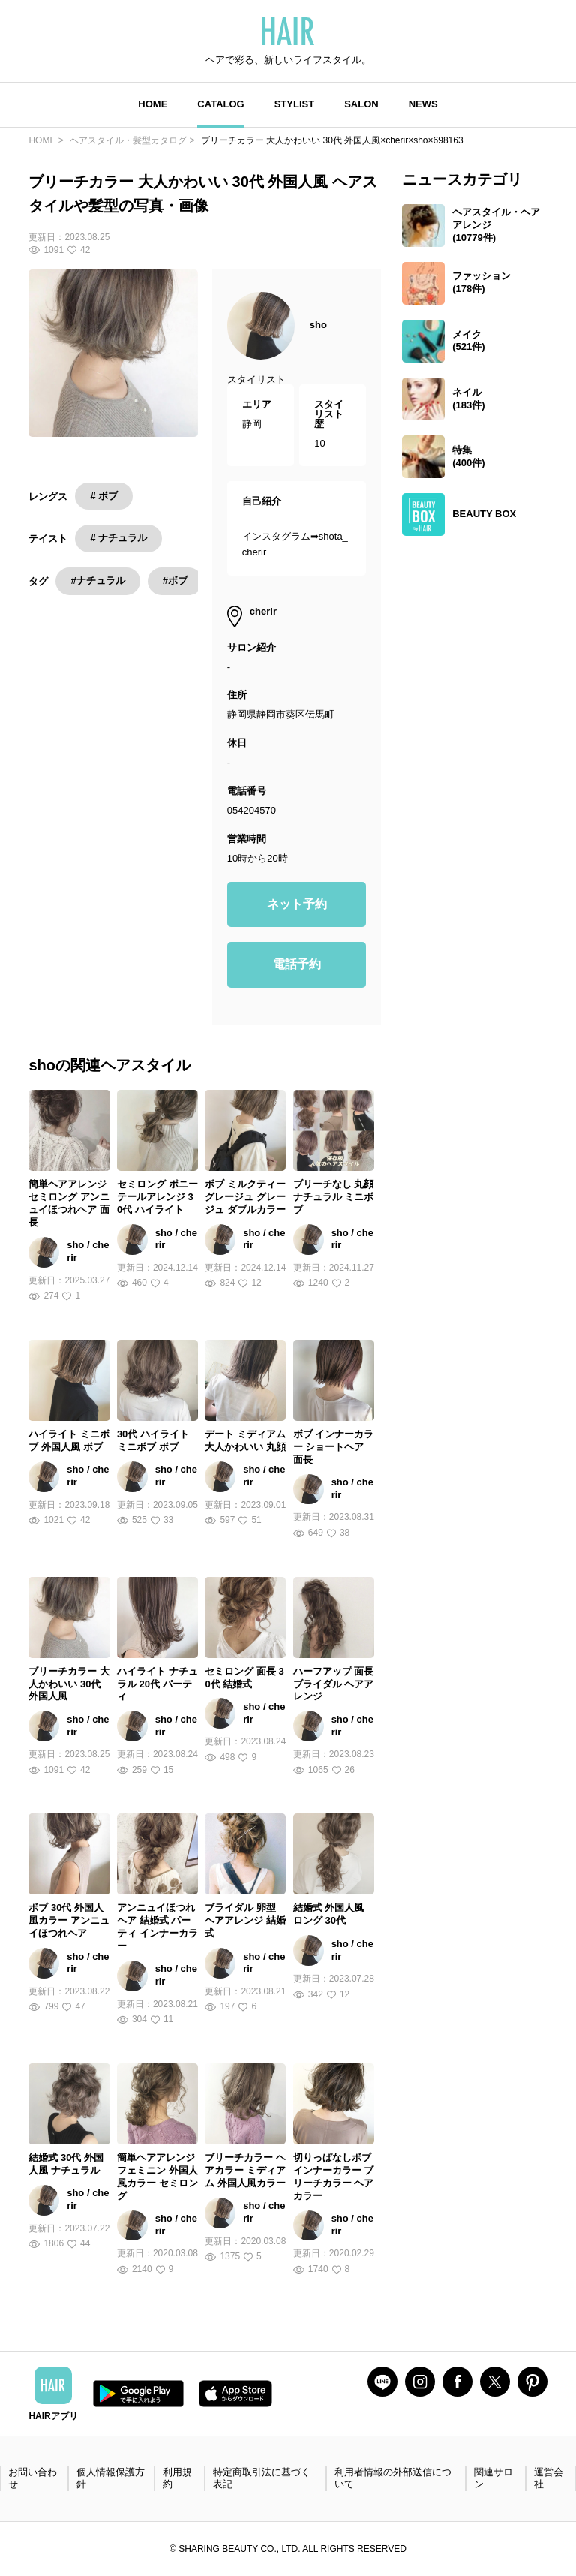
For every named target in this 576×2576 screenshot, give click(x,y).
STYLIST (294, 104)
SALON (361, 104)
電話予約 (297, 964)
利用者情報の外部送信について (393, 2478)
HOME (152, 104)
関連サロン (493, 2478)
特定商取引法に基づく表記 (261, 2478)
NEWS (423, 104)
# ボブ (104, 495)
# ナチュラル (118, 537)
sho (318, 324)
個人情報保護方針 (110, 2478)
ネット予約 (297, 904)
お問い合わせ (32, 2478)
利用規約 (177, 2478)
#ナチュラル (97, 580)
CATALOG (220, 104)
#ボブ (175, 580)
